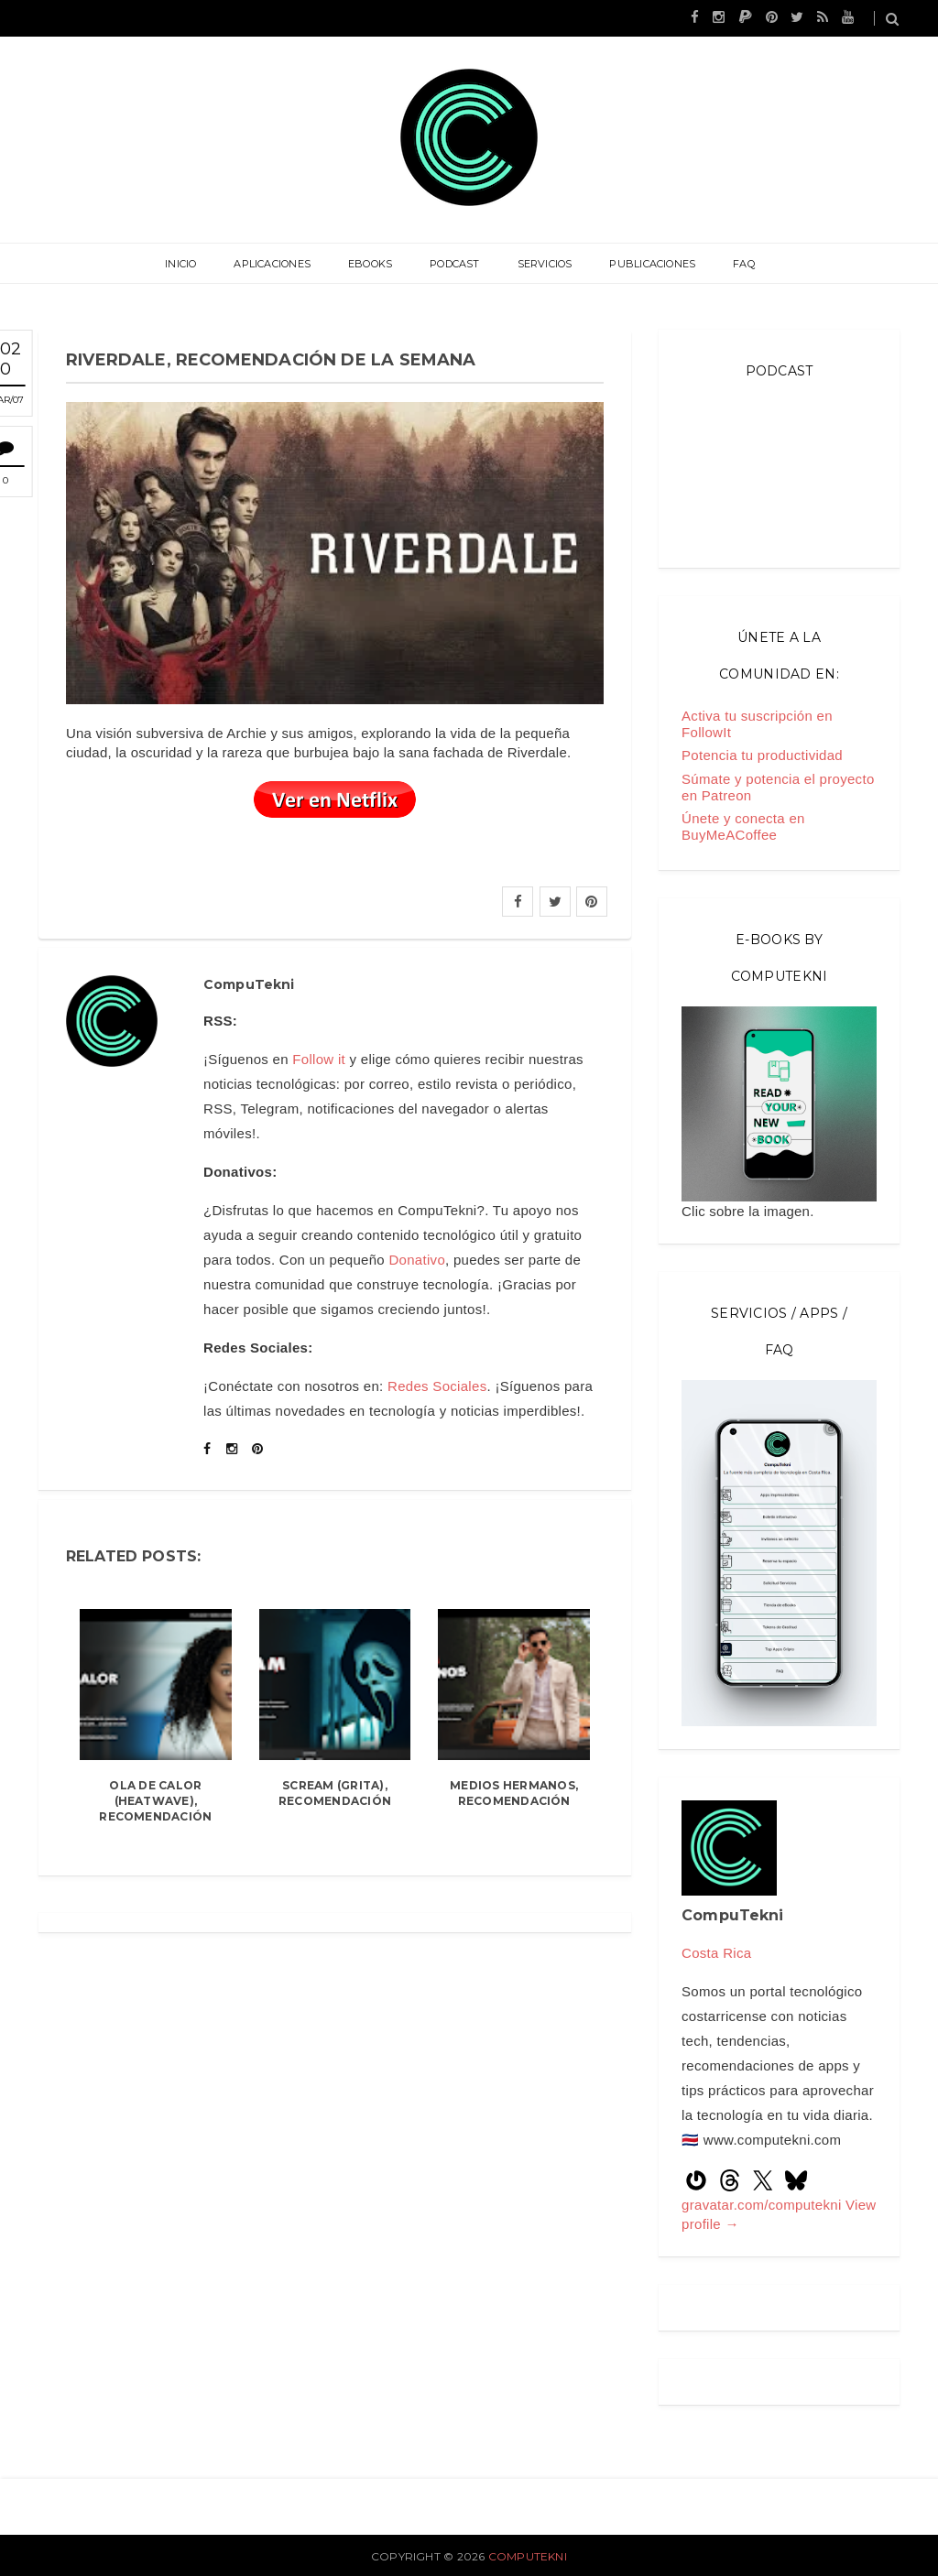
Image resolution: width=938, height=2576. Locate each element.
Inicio (182, 263)
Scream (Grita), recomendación (334, 1793)
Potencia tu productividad (762, 755)
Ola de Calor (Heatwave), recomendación (155, 1800)
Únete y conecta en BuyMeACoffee (743, 826)
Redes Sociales (436, 1386)
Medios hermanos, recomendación (514, 1793)
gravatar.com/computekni (763, 2204)
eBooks (371, 263)
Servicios (544, 263)
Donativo (416, 1259)
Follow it (318, 1059)
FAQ (742, 263)
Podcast (455, 263)
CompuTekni (527, 2556)
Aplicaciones (273, 263)
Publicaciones (651, 263)
